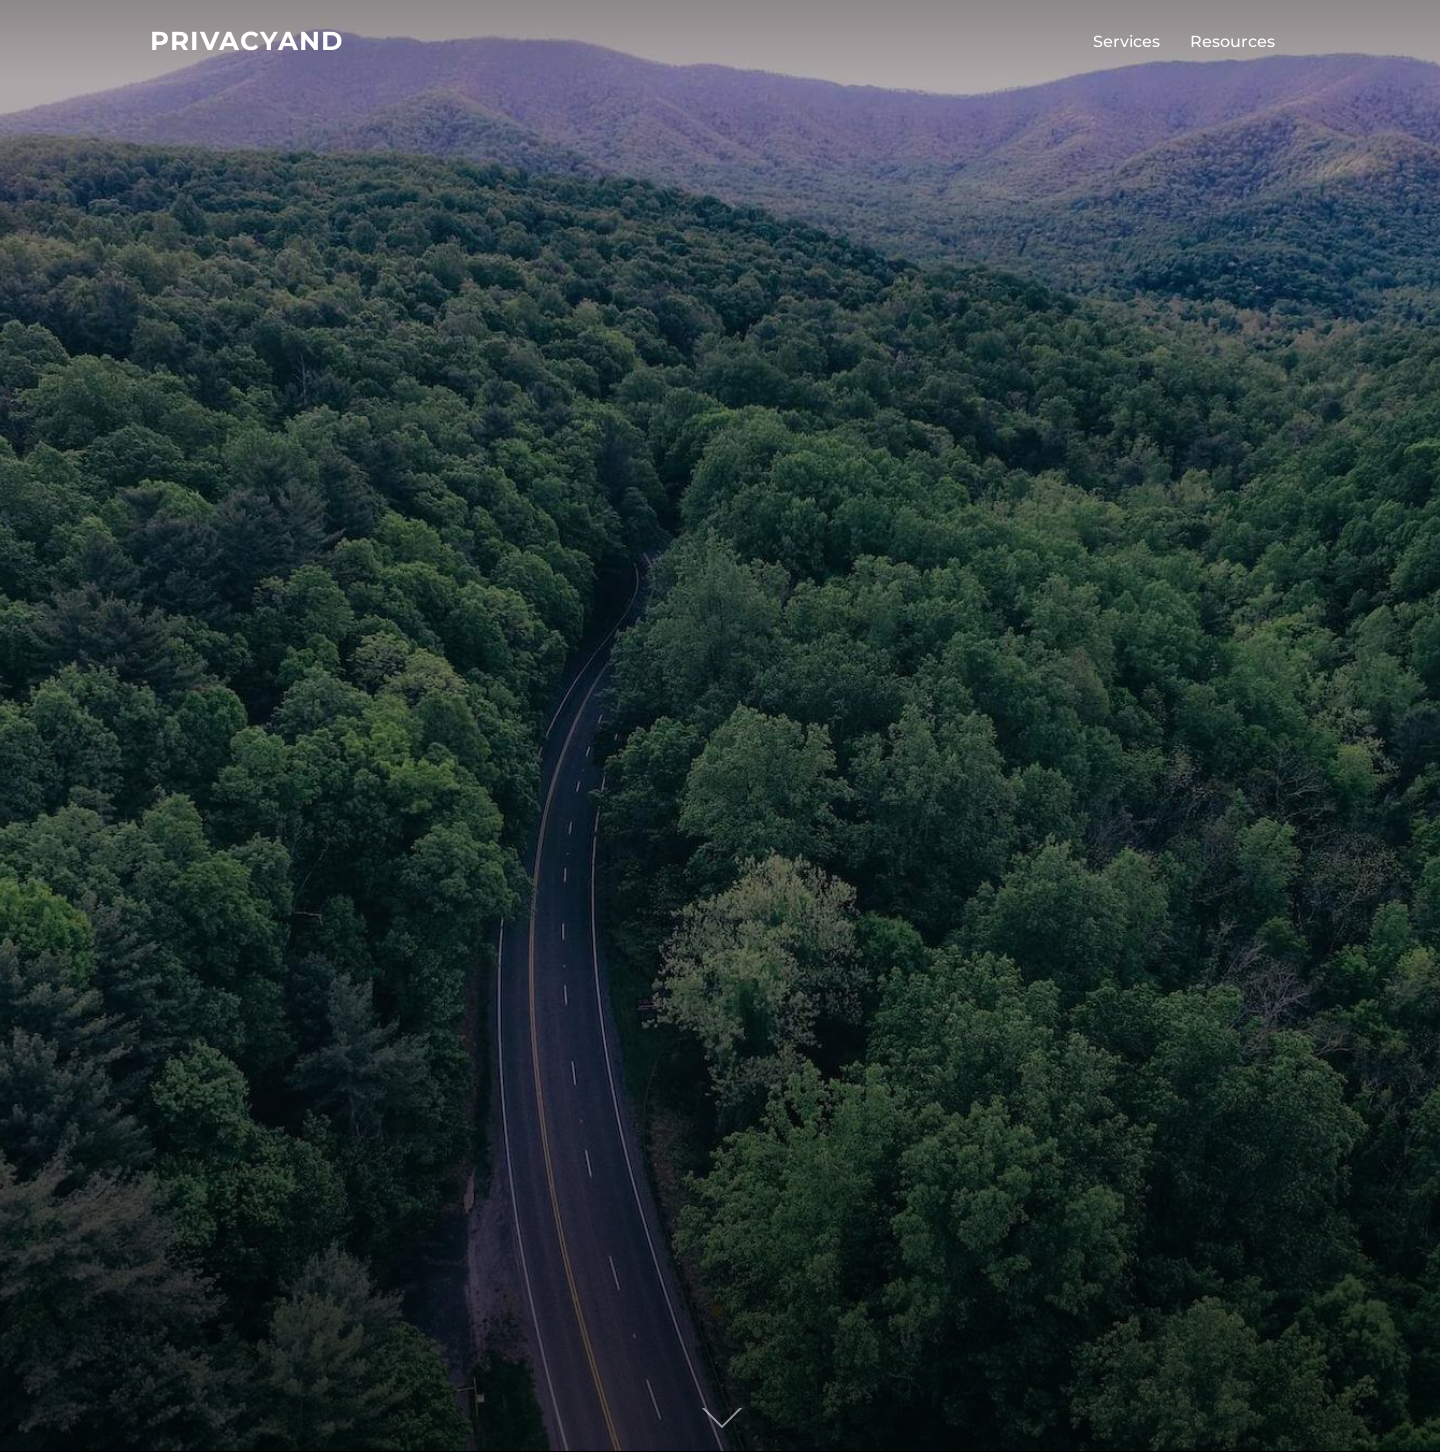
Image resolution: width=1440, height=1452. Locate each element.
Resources (1232, 41)
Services (1126, 41)
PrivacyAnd (246, 41)
